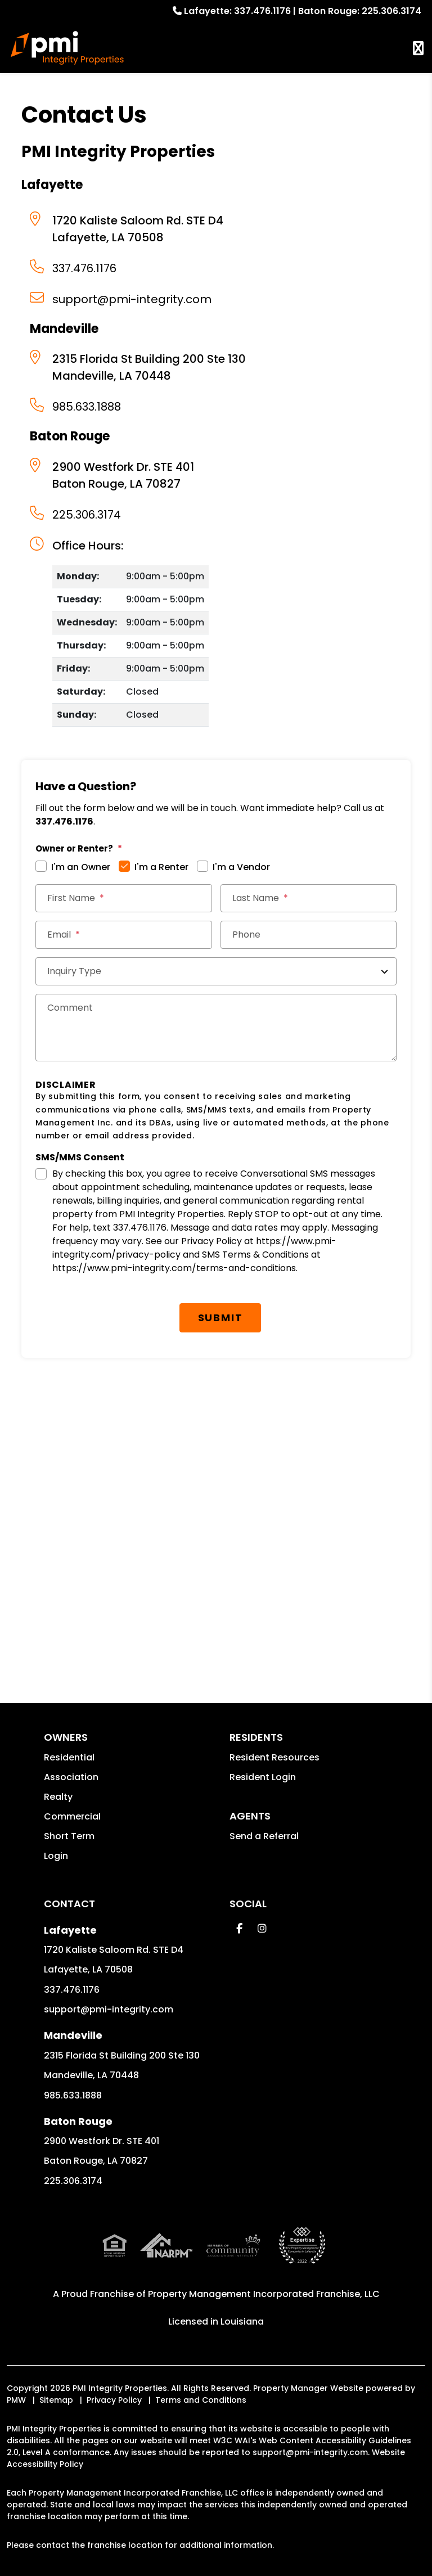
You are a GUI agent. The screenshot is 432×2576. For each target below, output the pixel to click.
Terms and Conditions (200, 2355)
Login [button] (56, 1855)
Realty (58, 1796)
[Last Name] (308, 898)
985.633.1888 (86, 407)
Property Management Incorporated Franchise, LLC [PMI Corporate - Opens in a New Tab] (264, 2248)
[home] (67, 48)
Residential (69, 1757)
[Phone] (308, 935)
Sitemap (56, 2355)
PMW (16, 2355)
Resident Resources (275, 1757)
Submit (220, 1317)
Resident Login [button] (263, 1777)
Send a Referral (264, 1836)
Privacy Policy (114, 2355)
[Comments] (215, 1027)
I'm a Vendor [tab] (241, 867)
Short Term (69, 1836)
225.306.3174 (391, 10)
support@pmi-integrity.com (132, 299)
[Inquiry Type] (215, 971)
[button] (239, 1928)
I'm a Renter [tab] (161, 867)
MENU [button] (418, 48)
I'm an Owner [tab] (80, 867)
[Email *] (123, 935)
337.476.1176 (262, 10)
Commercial (72, 1816)
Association (71, 1777)
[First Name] (123, 898)
